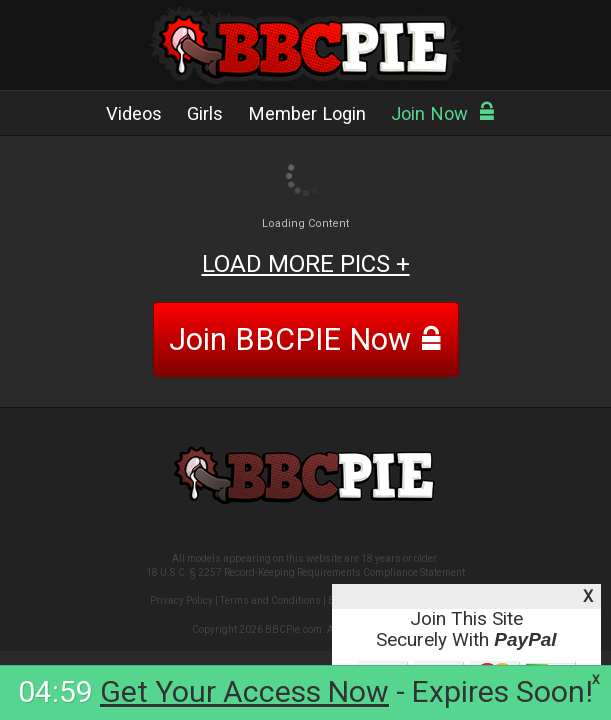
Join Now (443, 113)
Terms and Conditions (270, 600)
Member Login (307, 113)
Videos (134, 113)
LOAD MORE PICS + (306, 264)
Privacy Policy (181, 600)
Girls (205, 113)
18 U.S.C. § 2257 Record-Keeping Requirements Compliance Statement (305, 572)
